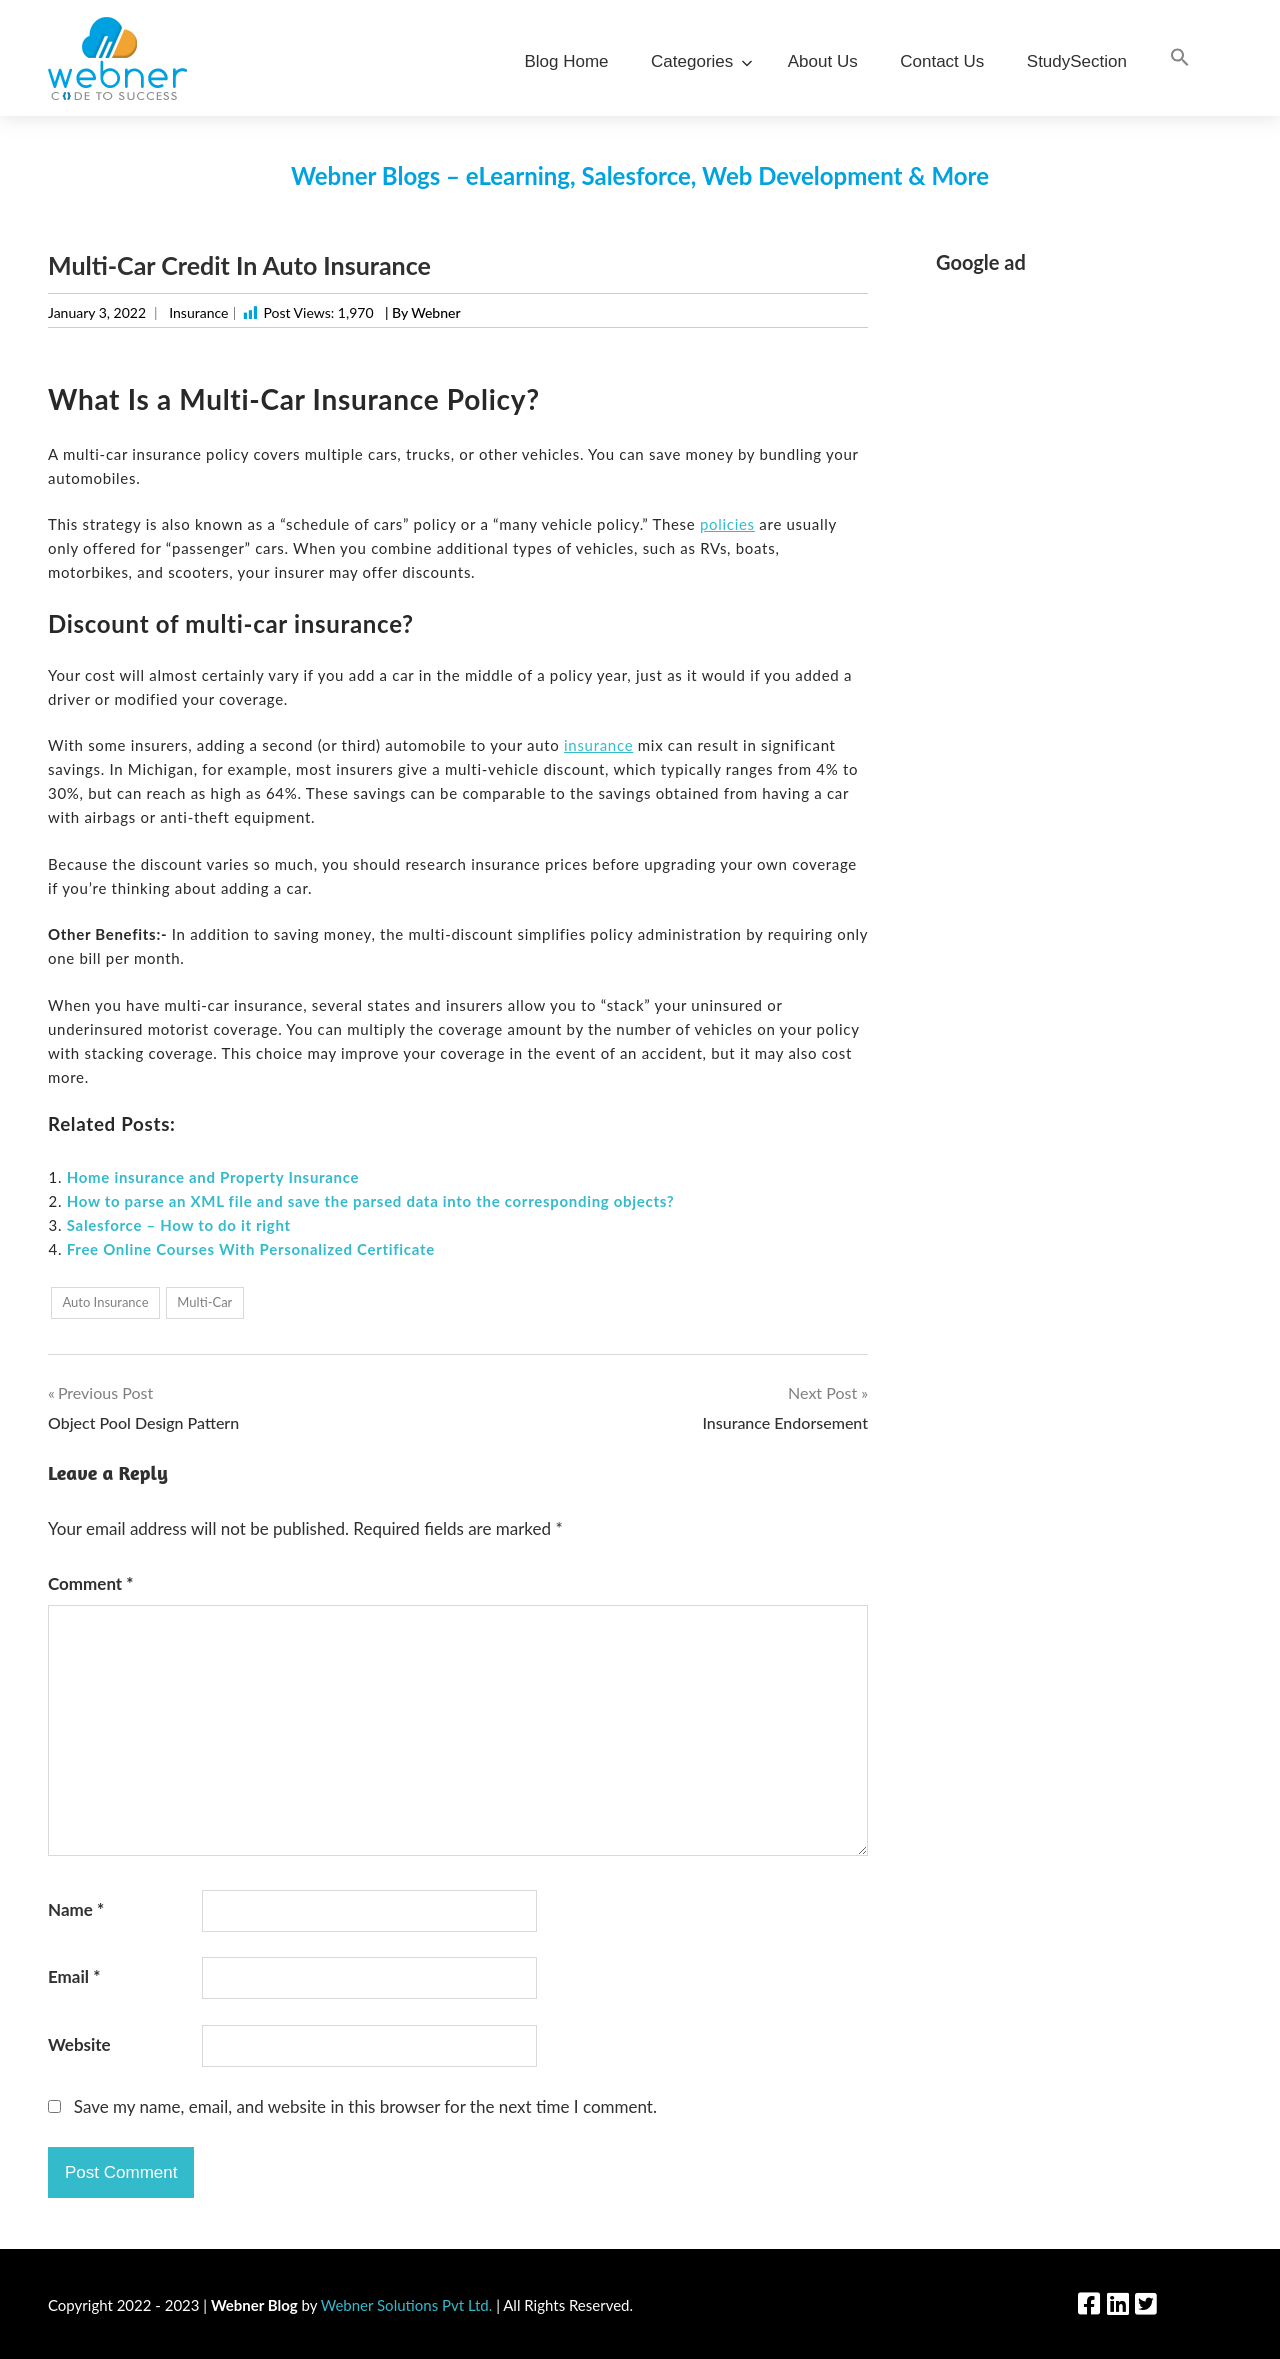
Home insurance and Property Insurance (213, 1177)
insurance (598, 745)
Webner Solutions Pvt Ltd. (407, 2305)
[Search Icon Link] (1180, 58)
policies (727, 524)
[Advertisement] (1084, 593)
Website (79, 2044)
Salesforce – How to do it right (179, 1225)
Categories (698, 61)
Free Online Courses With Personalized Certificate (251, 1249)
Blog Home (566, 61)
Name (76, 1909)
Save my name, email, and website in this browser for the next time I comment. (365, 2106)
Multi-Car (204, 1302)
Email (74, 1976)
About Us (823, 61)
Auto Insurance (105, 1302)
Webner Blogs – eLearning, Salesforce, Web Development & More (640, 175)
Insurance (198, 312)
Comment (91, 1583)
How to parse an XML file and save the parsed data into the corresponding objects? (371, 1201)
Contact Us (942, 61)
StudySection (1077, 61)
